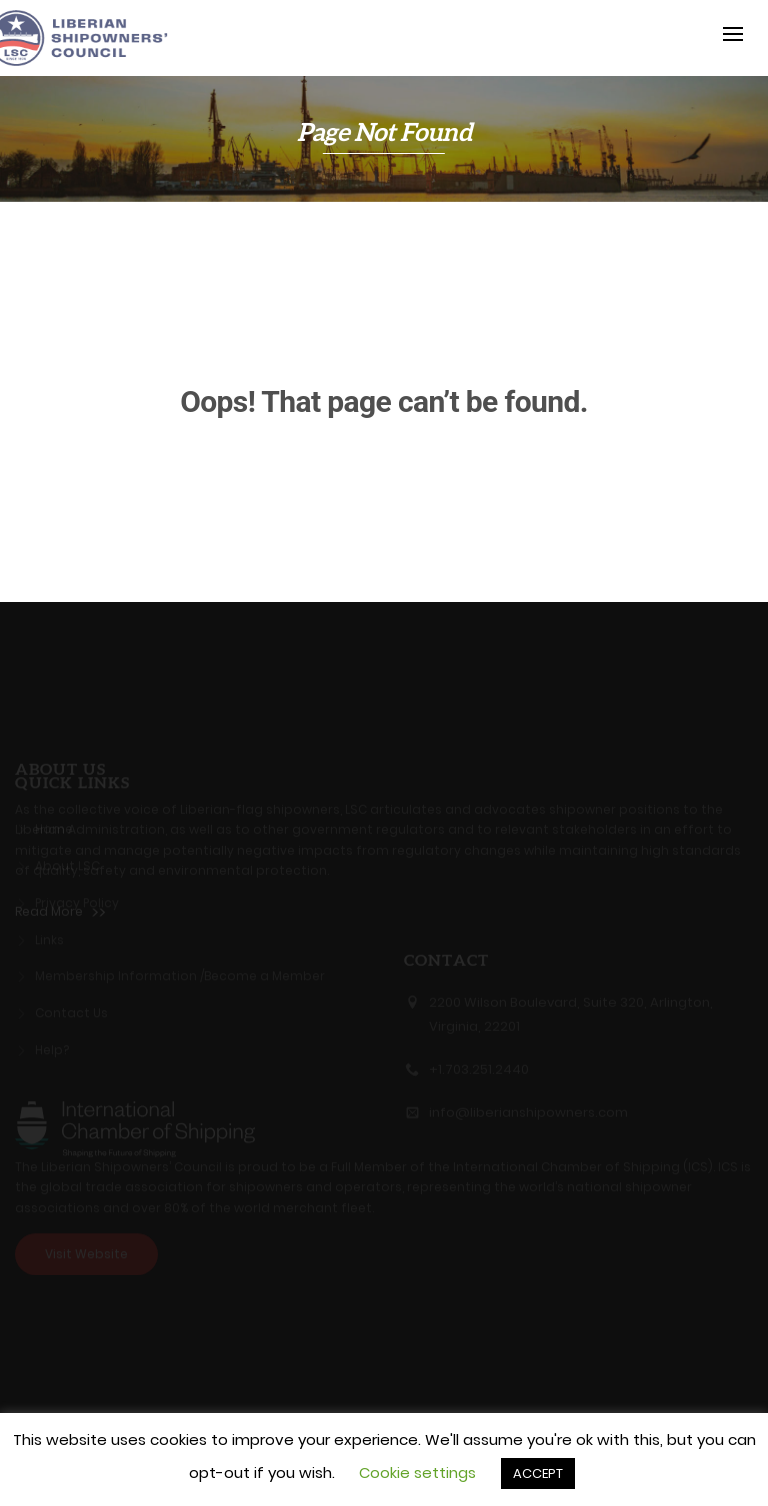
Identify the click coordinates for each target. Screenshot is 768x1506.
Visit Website (86, 1248)
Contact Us (71, 1009)
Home (54, 825)
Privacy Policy (77, 898)
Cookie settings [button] (417, 1472)
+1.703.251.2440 (479, 1074)
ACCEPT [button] (538, 1473)
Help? (52, 1045)
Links (49, 935)
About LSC (67, 861)
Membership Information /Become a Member (180, 972)
